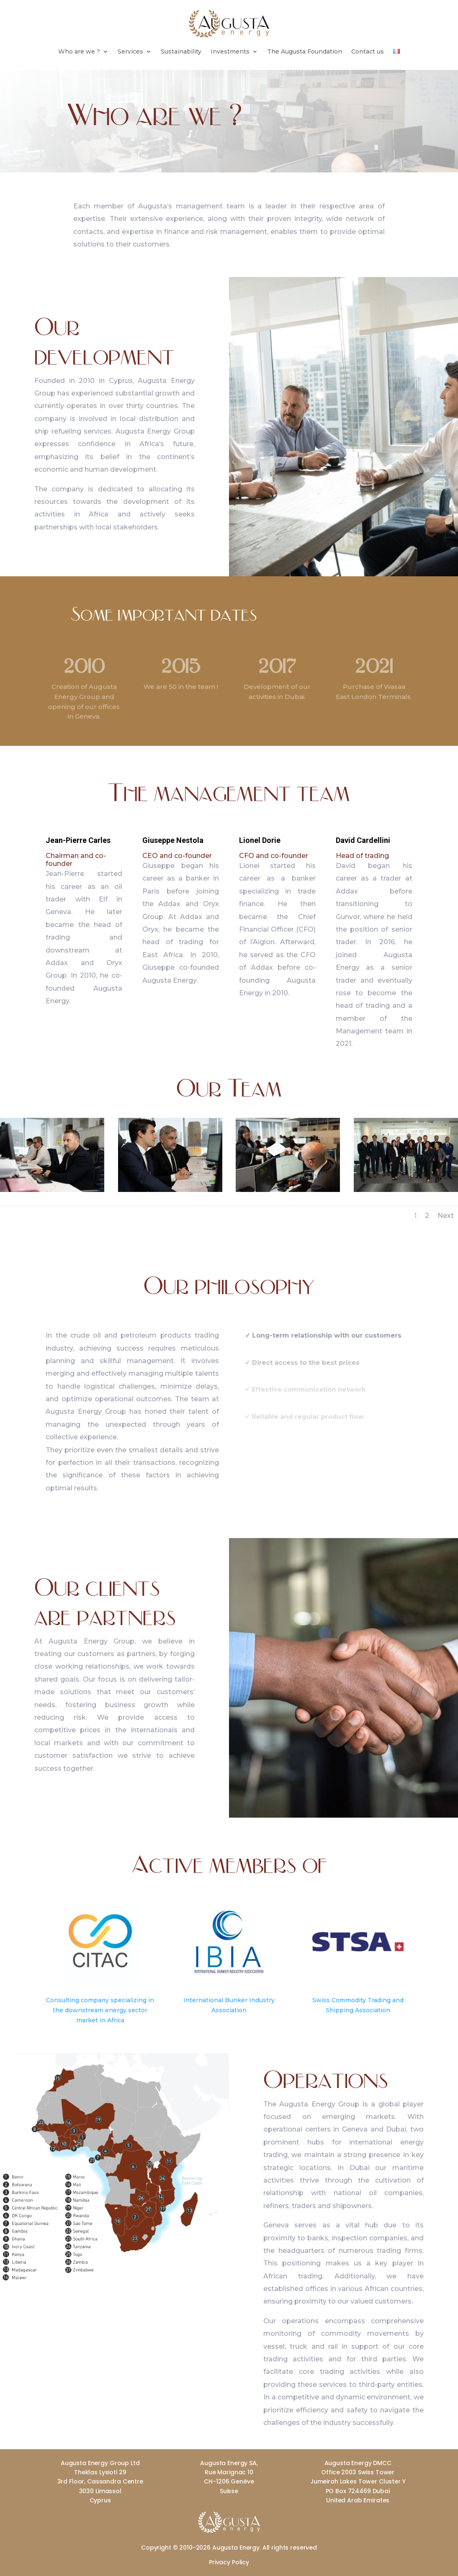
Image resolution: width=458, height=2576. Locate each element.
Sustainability (181, 52)
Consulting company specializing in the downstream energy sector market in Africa (100, 2010)
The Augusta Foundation (304, 52)
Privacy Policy (229, 2562)
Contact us (367, 52)
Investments (230, 52)
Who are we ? (79, 52)
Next (445, 1216)
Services (130, 52)
